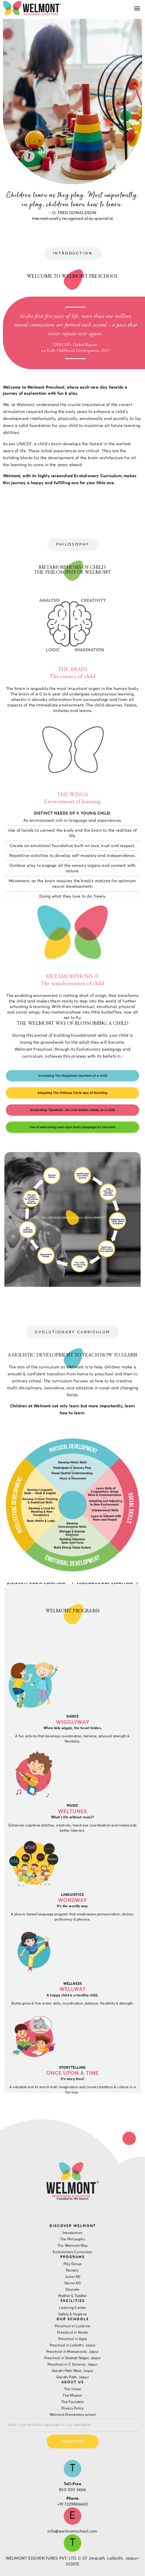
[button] (137, 8)
